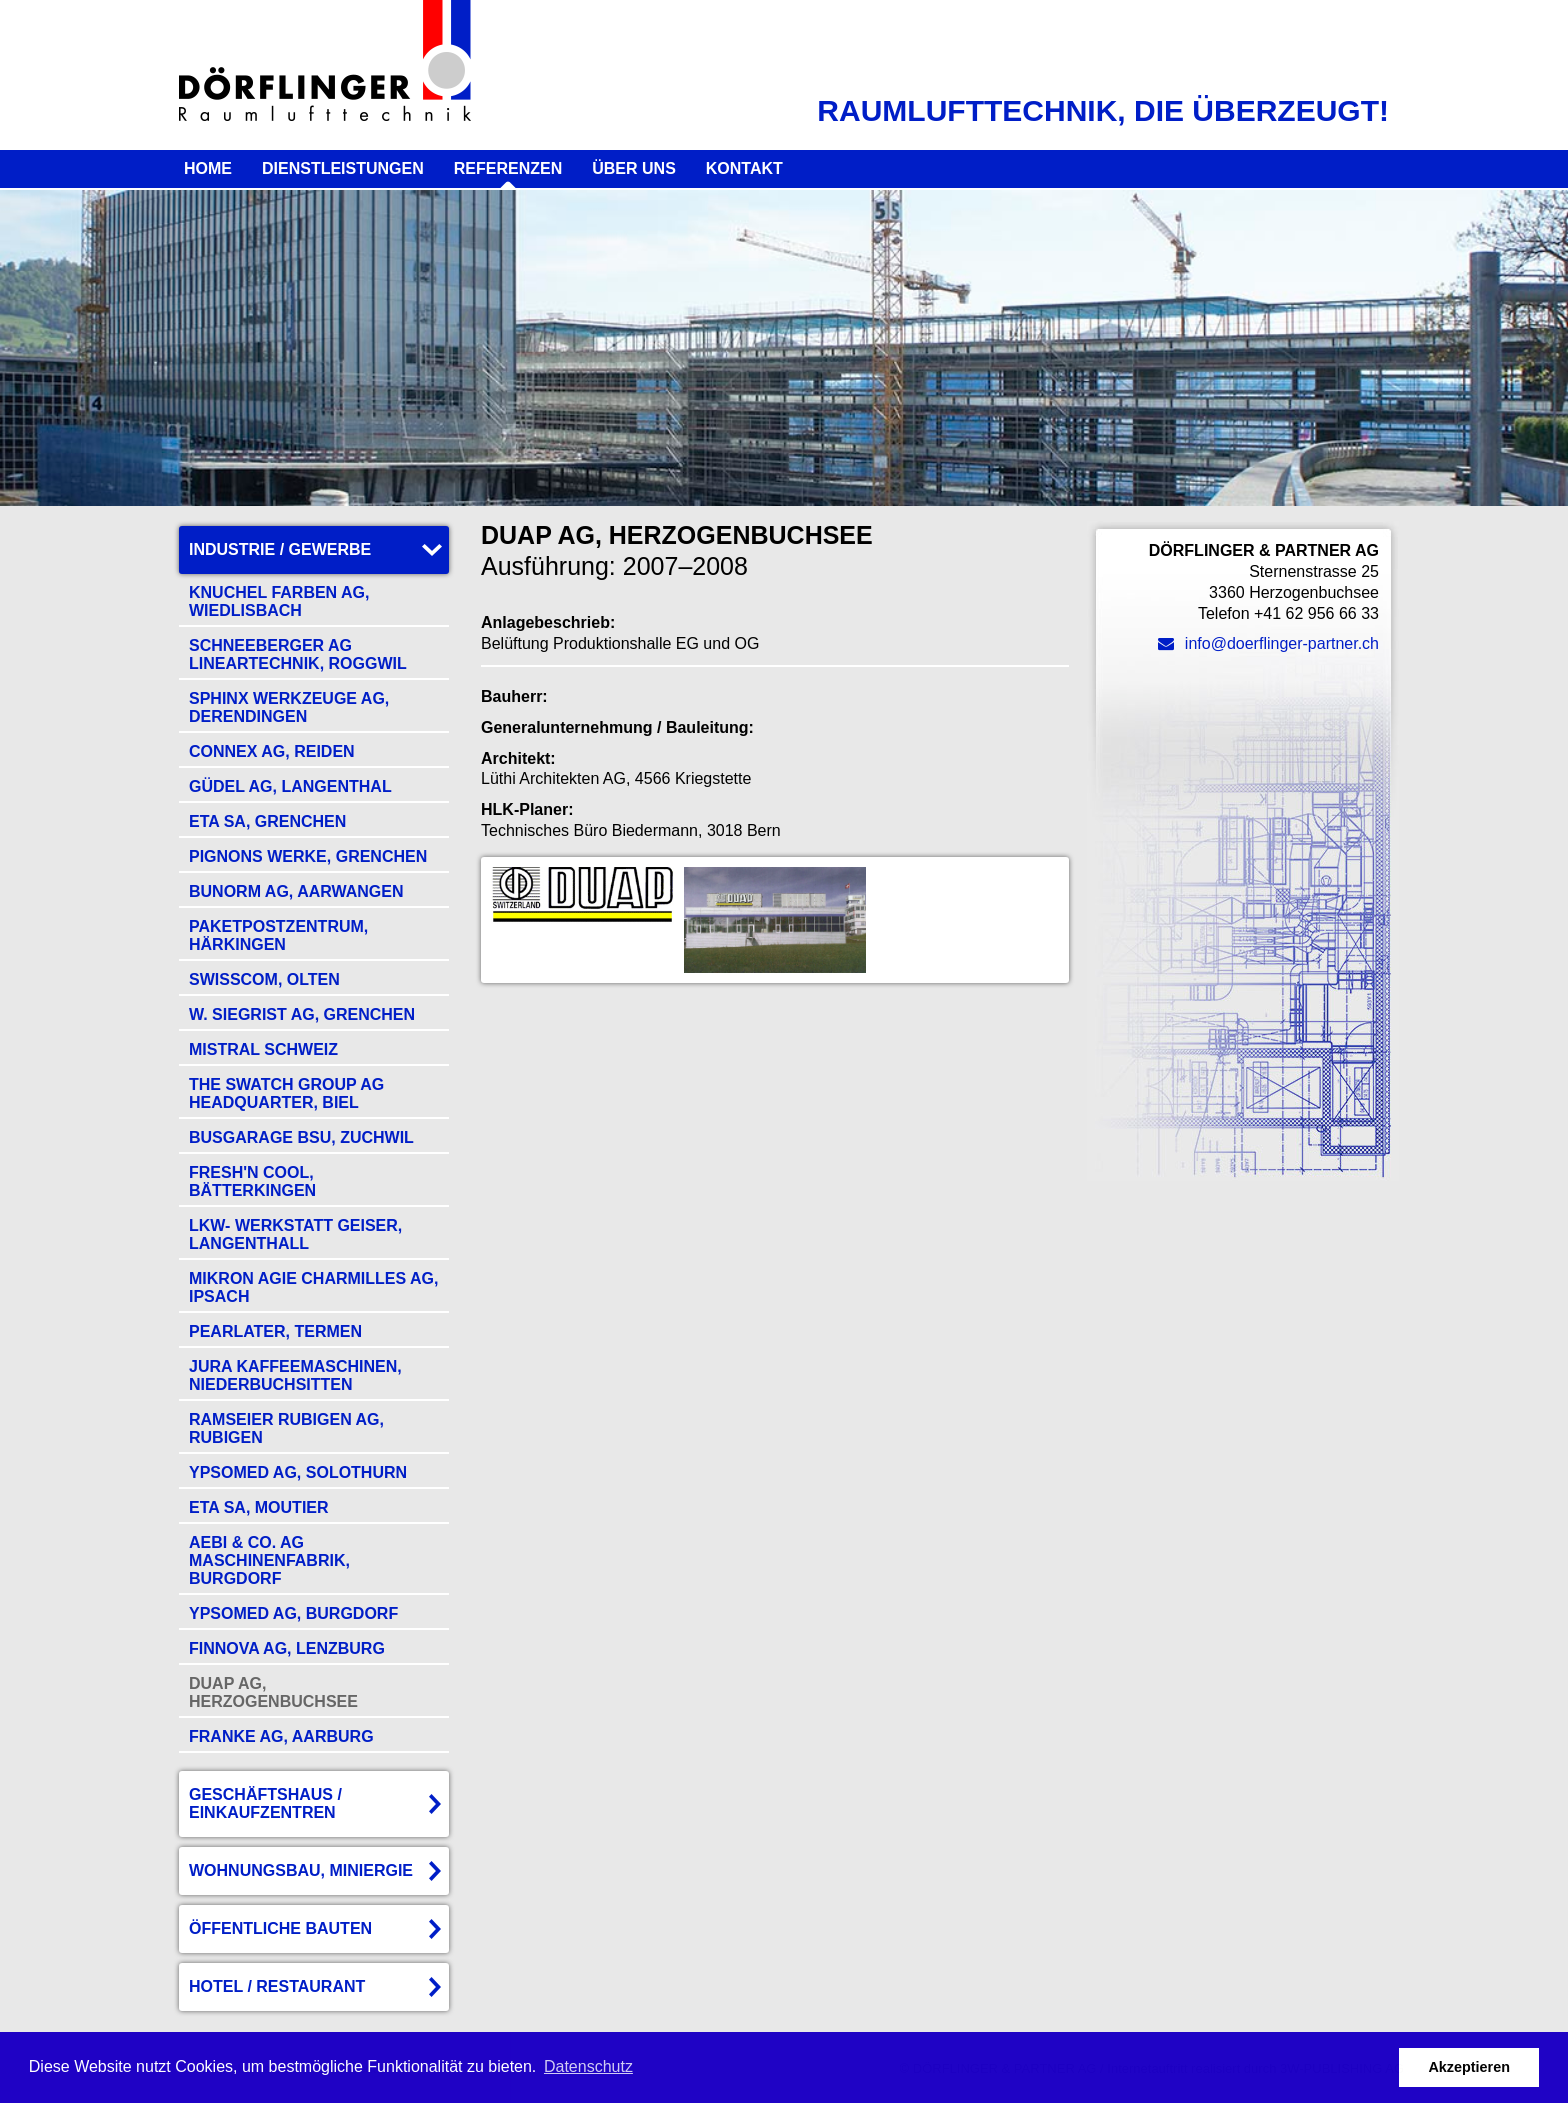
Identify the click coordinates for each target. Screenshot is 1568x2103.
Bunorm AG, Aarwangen (296, 891)
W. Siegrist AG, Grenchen (302, 1014)
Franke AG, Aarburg (281, 1736)
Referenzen (508, 168)
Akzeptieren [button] (1469, 2067)
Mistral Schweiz (263, 1049)
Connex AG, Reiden (272, 751)
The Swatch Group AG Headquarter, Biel (286, 1093)
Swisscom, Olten (264, 979)
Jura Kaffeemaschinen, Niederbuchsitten (295, 1375)
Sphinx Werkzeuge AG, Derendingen (289, 707)
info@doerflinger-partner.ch (1268, 643)
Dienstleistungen (343, 168)
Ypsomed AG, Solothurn (298, 1472)
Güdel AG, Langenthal (290, 786)
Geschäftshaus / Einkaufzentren (265, 1803)
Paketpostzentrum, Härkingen (278, 935)
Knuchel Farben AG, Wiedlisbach (279, 601)
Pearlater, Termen (275, 1331)
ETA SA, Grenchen (267, 821)
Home (208, 168)
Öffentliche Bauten (280, 1928)
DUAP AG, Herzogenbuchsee (273, 1692)
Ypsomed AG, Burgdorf (293, 1613)
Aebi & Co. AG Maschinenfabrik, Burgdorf (269, 1560)
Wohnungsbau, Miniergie (301, 1870)
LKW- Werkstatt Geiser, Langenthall (295, 1234)
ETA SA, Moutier (259, 1507)
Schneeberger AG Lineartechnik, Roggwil (298, 654)
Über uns (634, 168)
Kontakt (744, 168)
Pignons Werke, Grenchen (308, 856)
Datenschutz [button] (588, 2066)
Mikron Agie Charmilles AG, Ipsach (313, 1287)
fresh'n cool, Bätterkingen (252, 1181)
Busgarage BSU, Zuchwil (301, 1137)
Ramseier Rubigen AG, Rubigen (286, 1428)
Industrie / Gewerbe (280, 549)
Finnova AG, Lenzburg (287, 1648)
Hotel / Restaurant (277, 1986)
